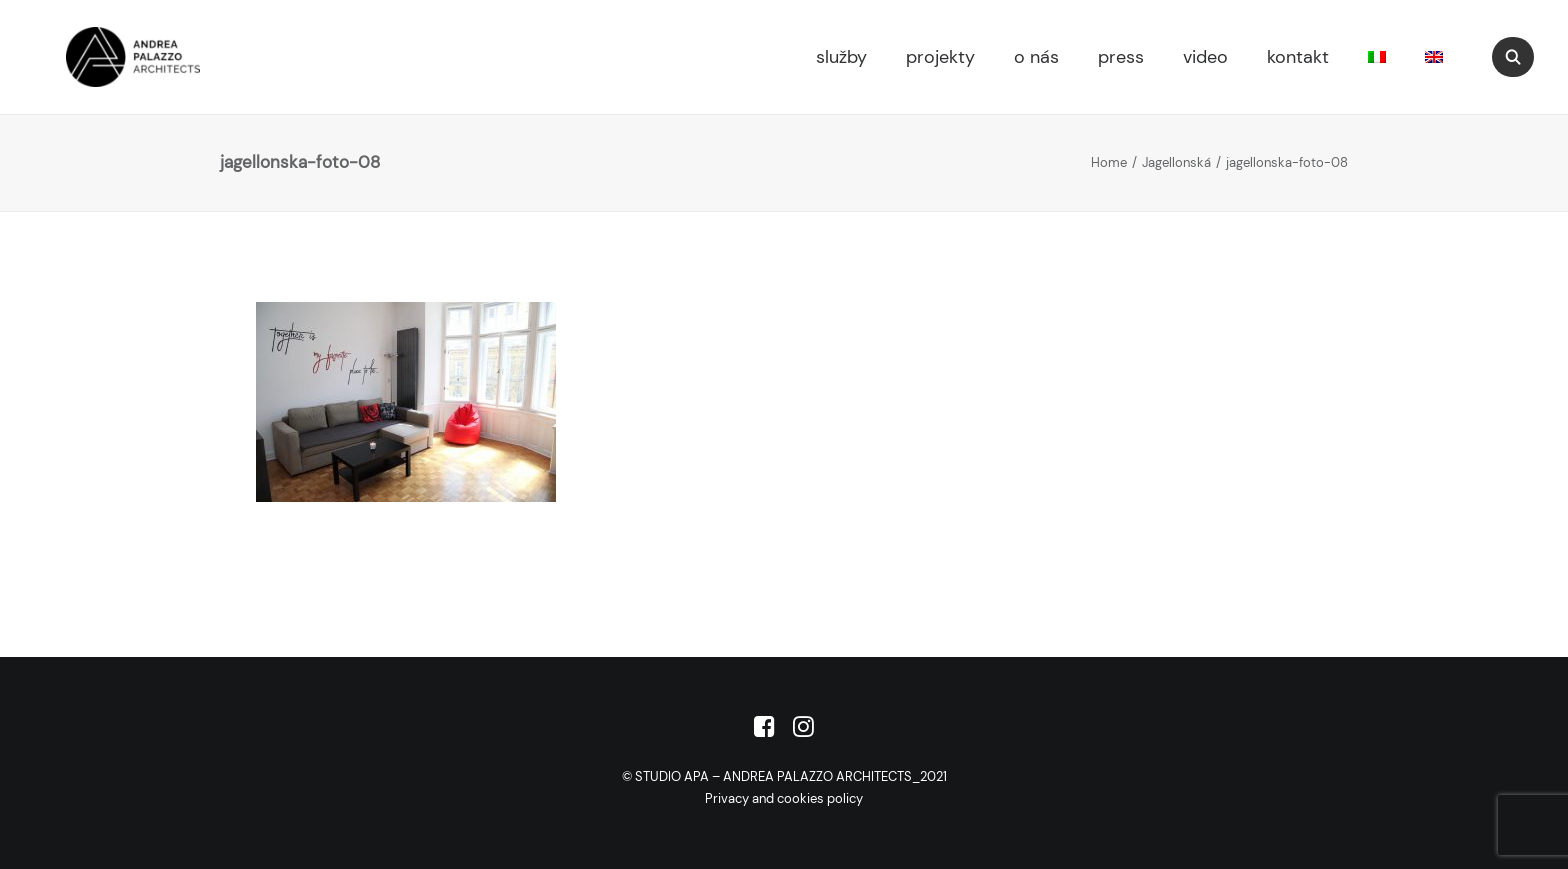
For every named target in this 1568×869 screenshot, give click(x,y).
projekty (940, 57)
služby (841, 57)
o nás (1036, 57)
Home (1109, 162)
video (1205, 57)
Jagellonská (1176, 162)
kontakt (1298, 57)
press (1121, 57)
